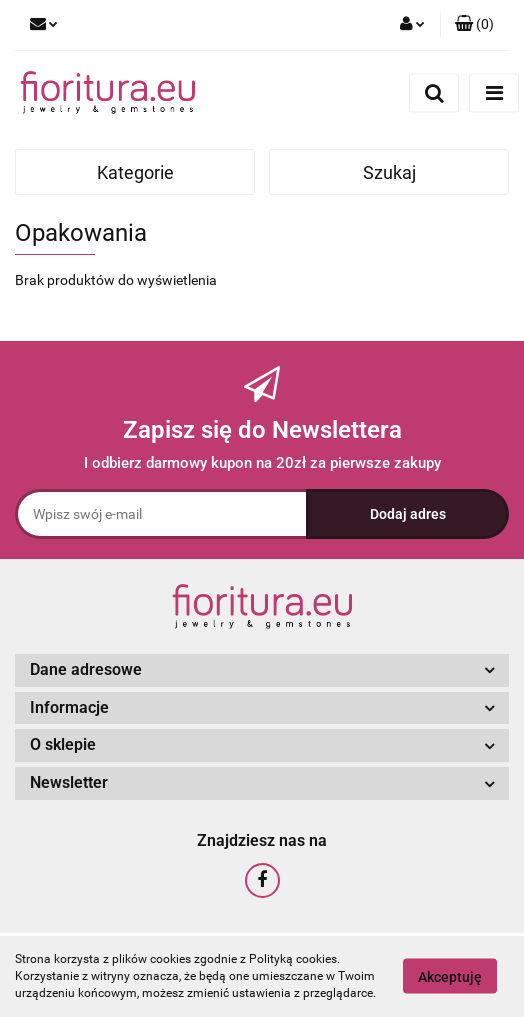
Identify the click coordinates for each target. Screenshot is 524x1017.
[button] (474, 25)
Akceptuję (450, 977)
